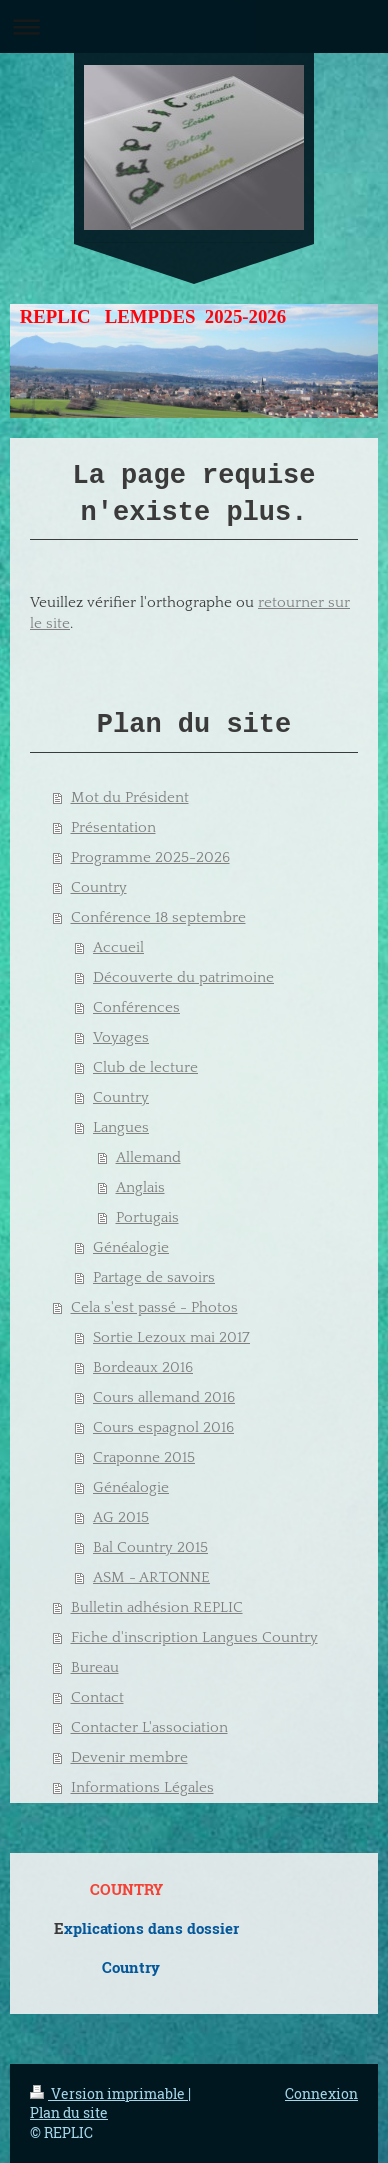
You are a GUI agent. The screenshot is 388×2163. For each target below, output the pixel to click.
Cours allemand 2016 (164, 1397)
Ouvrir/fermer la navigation (194, 26)
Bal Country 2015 (150, 1547)
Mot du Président (130, 797)
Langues (121, 1127)
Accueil (118, 947)
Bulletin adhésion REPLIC (157, 1607)
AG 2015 (121, 1517)
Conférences (136, 1007)
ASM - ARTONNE (151, 1577)
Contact (97, 1697)
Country (99, 887)
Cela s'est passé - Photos (154, 1307)
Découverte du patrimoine (183, 977)
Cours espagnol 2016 (163, 1427)
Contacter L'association (149, 1727)
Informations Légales (142, 1787)
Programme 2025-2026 (150, 857)
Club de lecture (145, 1067)
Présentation (113, 827)
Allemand (148, 1157)
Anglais (140, 1187)
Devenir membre (129, 1757)
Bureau (95, 1667)
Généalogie (131, 1247)
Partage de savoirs (154, 1277)
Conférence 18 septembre (158, 917)
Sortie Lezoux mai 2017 (171, 1337)
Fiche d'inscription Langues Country (194, 1637)
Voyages (121, 1037)
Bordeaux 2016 (143, 1367)
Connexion (321, 2093)
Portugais (147, 1217)
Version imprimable (109, 2093)
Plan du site (69, 2112)
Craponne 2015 (144, 1457)
